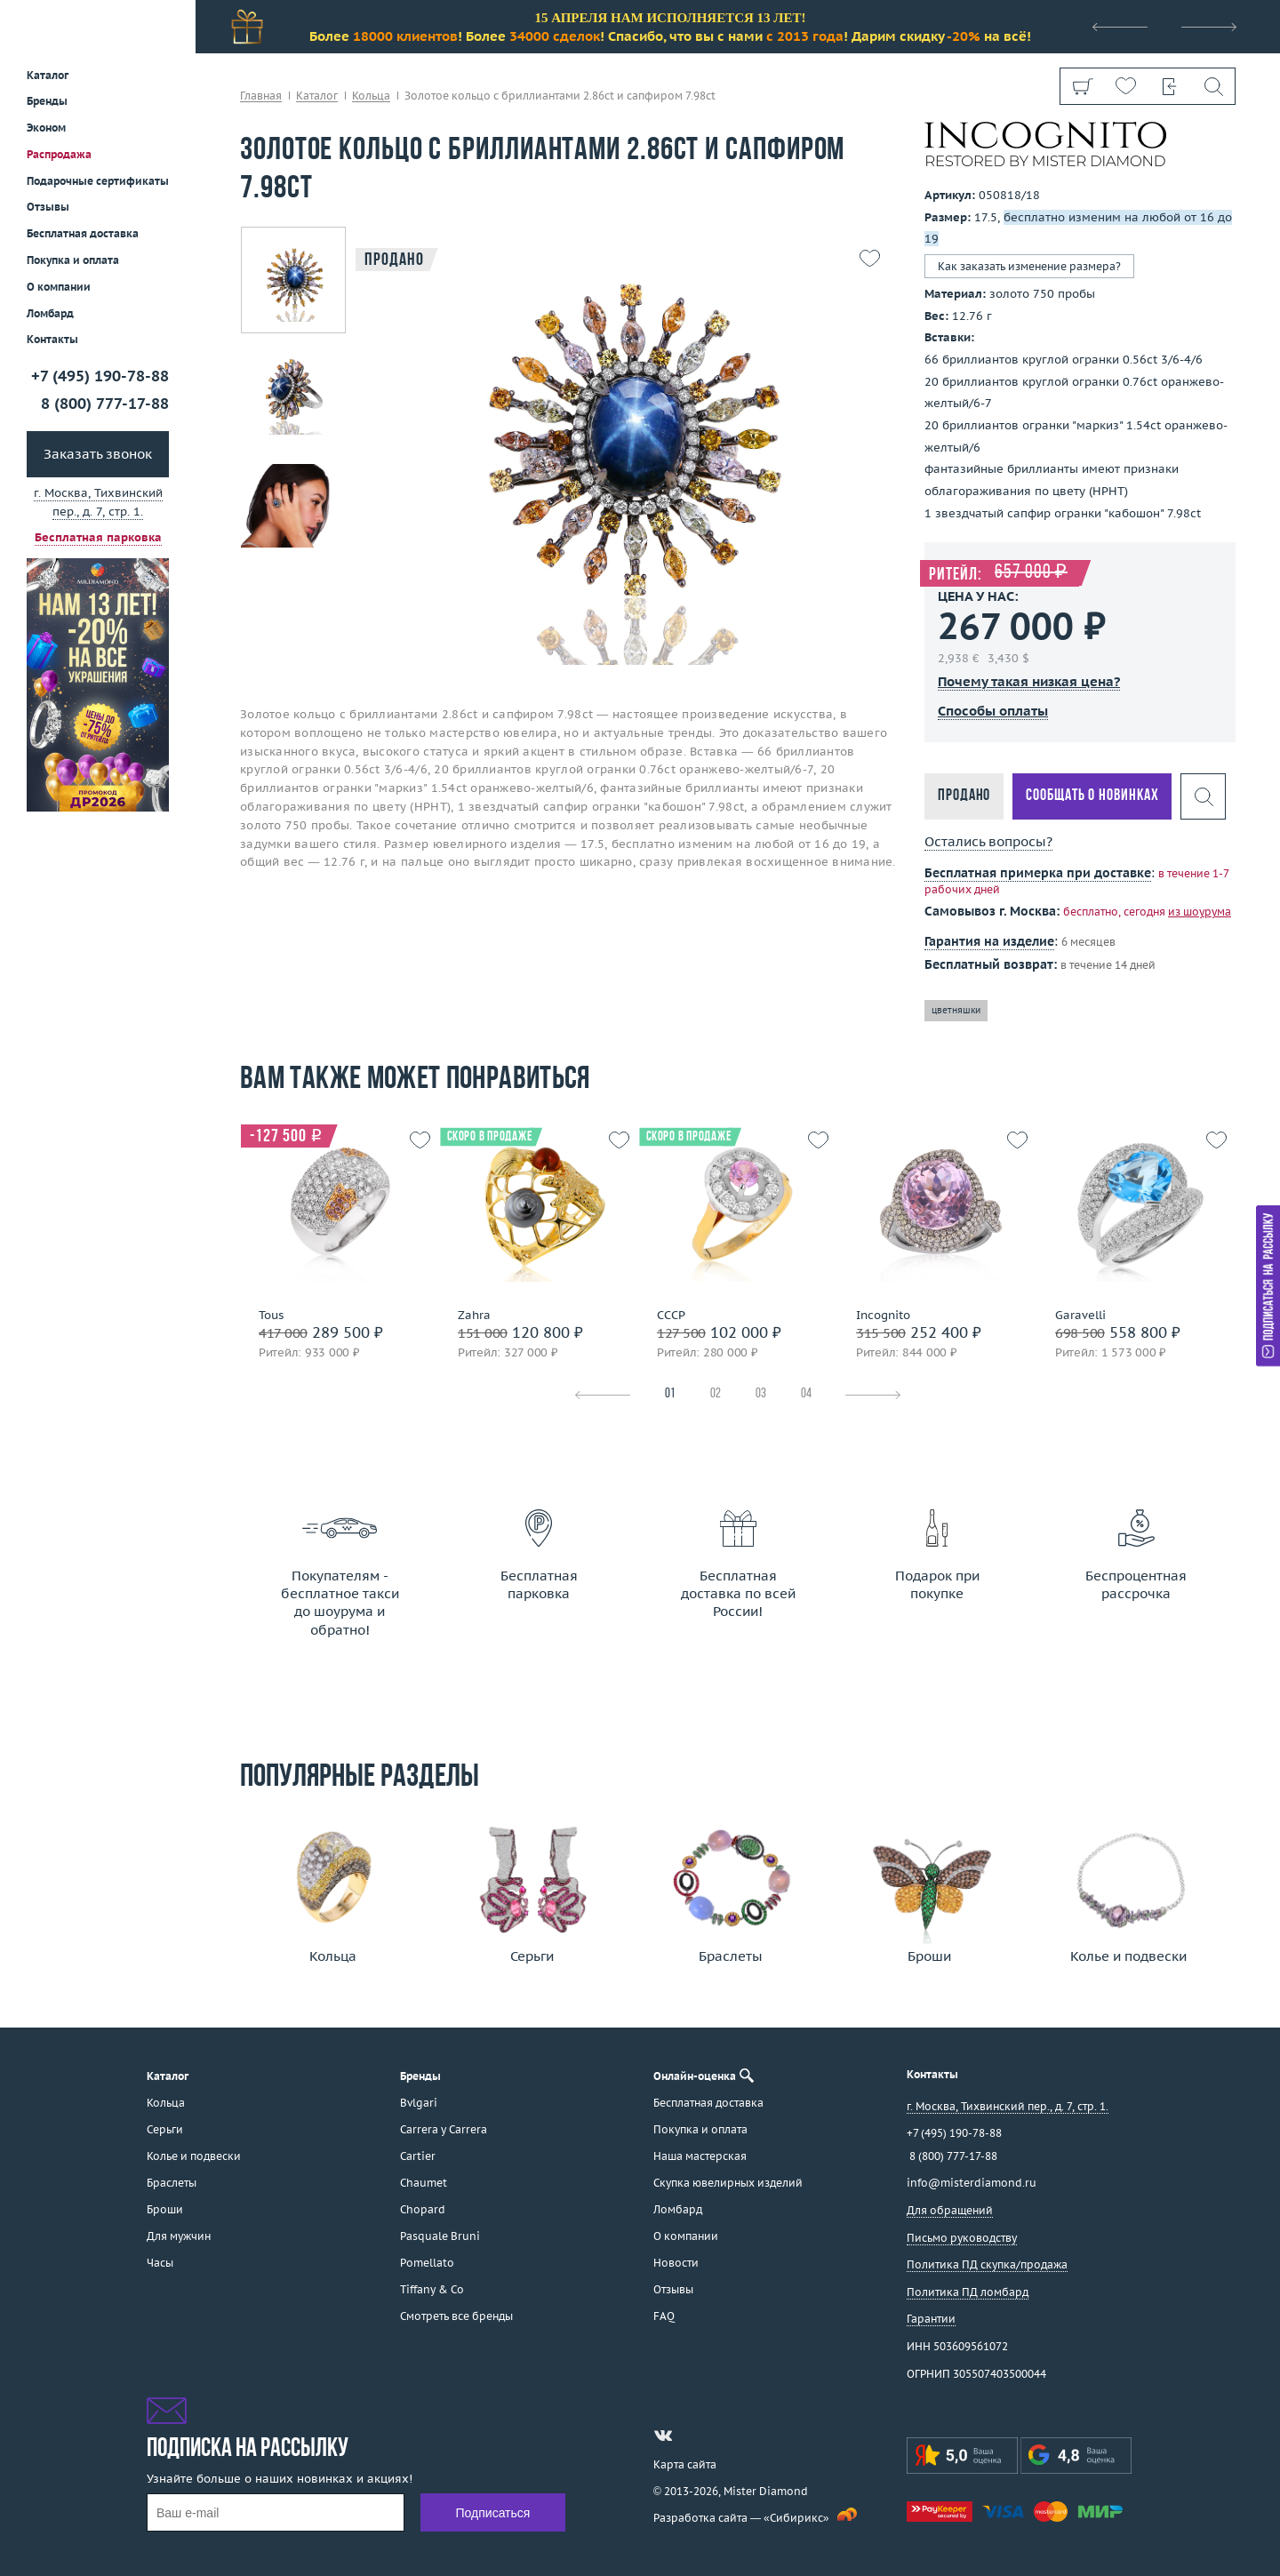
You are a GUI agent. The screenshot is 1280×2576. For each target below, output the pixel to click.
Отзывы (48, 206)
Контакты (52, 339)
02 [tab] (715, 1394)
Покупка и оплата (73, 260)
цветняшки (956, 1010)
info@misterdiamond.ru (971, 2182)
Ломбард (50, 313)
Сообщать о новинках (1092, 796)
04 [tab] (806, 1394)
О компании (59, 286)
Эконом (46, 127)
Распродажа (59, 154)
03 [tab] (761, 1394)
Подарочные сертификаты (98, 181)
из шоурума (1199, 911)
